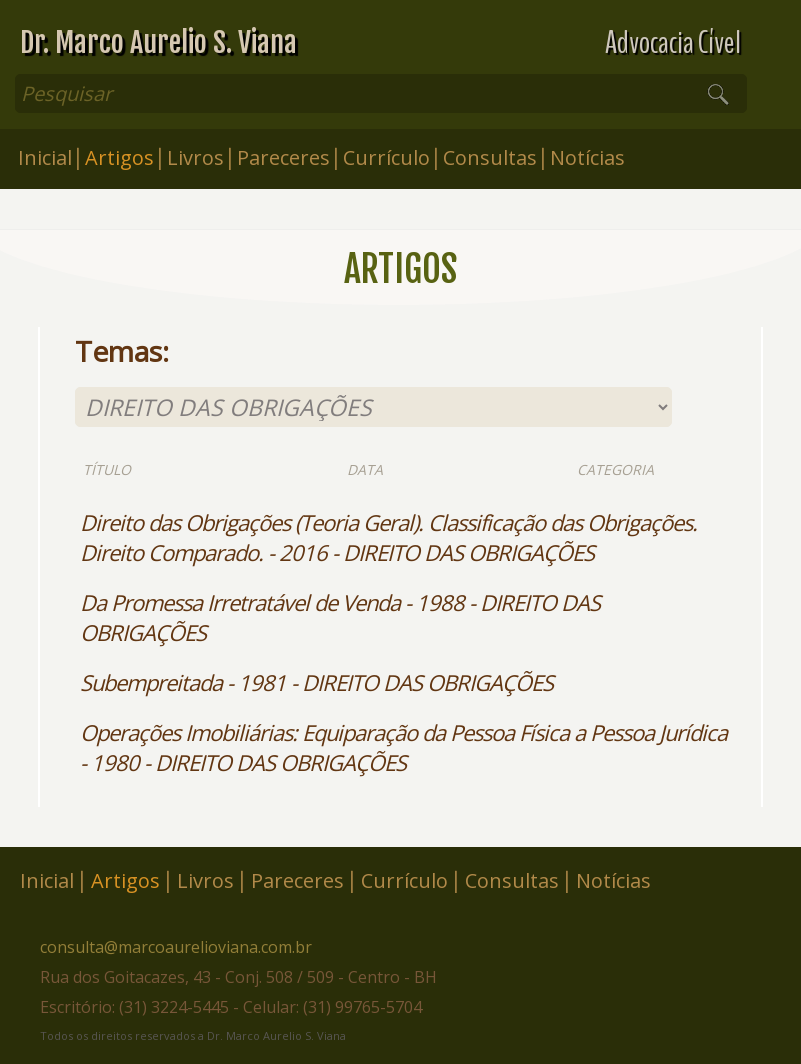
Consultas (490, 157)
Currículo (386, 157)
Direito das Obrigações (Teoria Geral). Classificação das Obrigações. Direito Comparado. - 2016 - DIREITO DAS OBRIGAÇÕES (388, 537)
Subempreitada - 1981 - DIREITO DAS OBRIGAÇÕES (316, 682)
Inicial (45, 157)
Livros (195, 157)
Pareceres (283, 157)
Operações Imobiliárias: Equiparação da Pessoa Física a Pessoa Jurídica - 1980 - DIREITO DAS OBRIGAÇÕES (403, 747)
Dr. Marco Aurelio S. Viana (158, 42)
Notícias (587, 157)
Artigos (119, 157)
